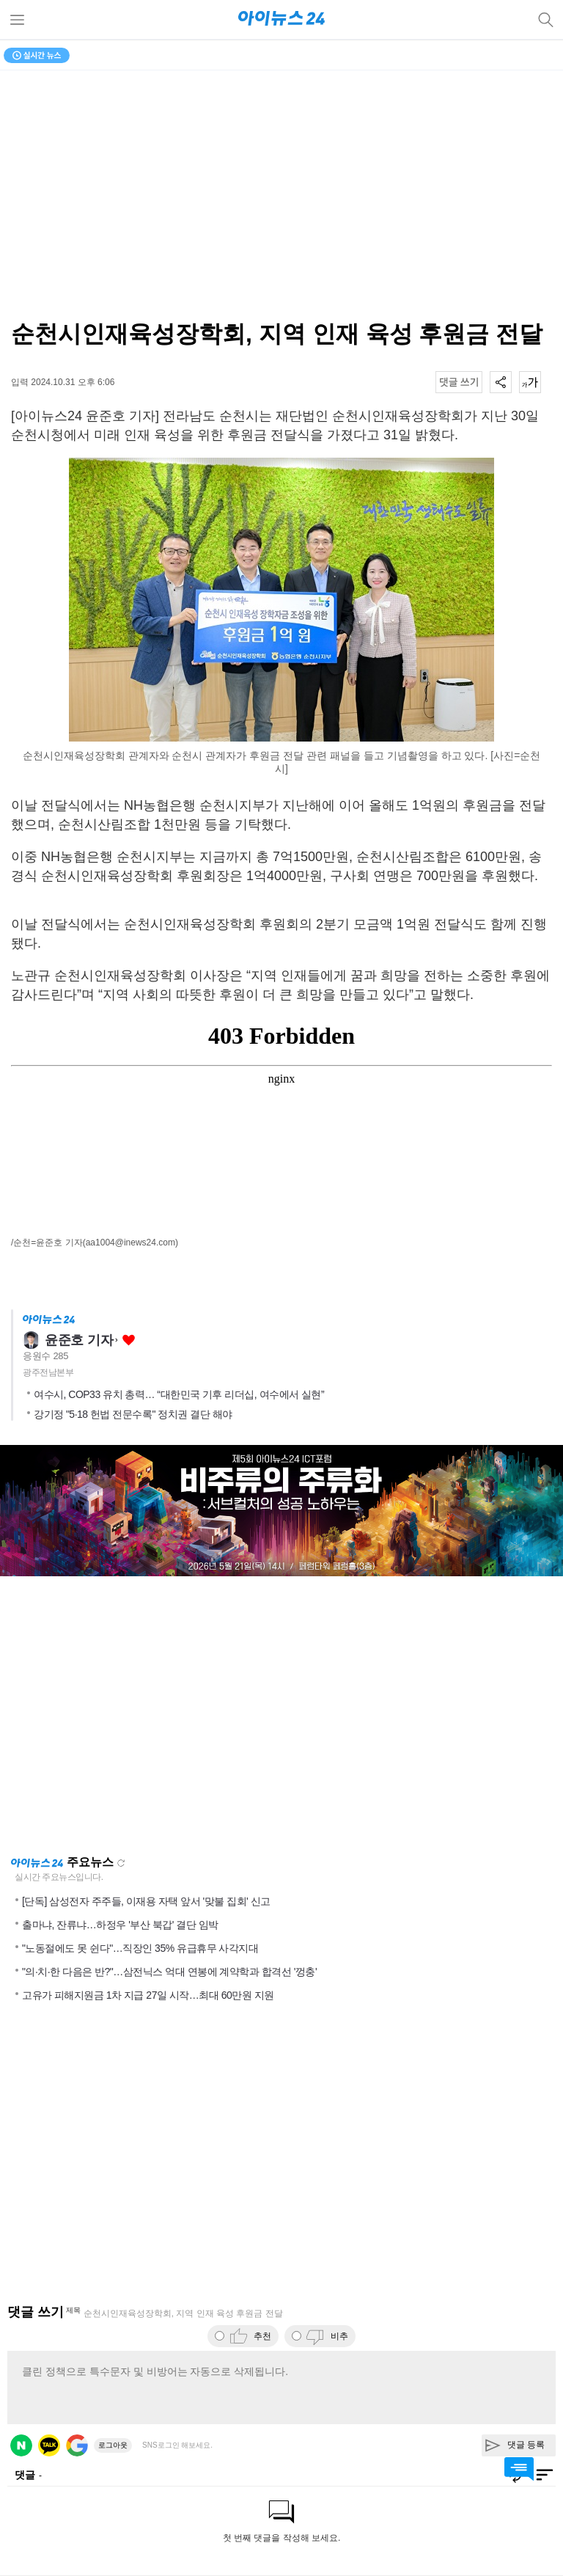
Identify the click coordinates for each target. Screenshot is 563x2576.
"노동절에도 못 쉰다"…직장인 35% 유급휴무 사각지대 (140, 1948)
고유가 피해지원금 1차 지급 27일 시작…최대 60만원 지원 (148, 1995)
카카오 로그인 (49, 2445)
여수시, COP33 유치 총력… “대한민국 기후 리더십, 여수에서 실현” (179, 1394)
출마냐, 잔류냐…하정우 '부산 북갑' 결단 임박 (120, 1925)
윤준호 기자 (79, 1340)
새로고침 (121, 1863)
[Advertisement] (281, 1715)
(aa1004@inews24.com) (130, 1242)
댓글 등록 (526, 2445)
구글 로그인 (77, 2445)
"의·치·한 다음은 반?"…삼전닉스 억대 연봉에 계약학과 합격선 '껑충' (169, 1971)
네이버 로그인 (21, 2445)
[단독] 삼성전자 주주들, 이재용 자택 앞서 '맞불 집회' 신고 (146, 1901)
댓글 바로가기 (519, 2469)
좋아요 (128, 1340)
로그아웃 (113, 2445)
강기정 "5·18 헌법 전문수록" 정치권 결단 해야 (133, 1414)
